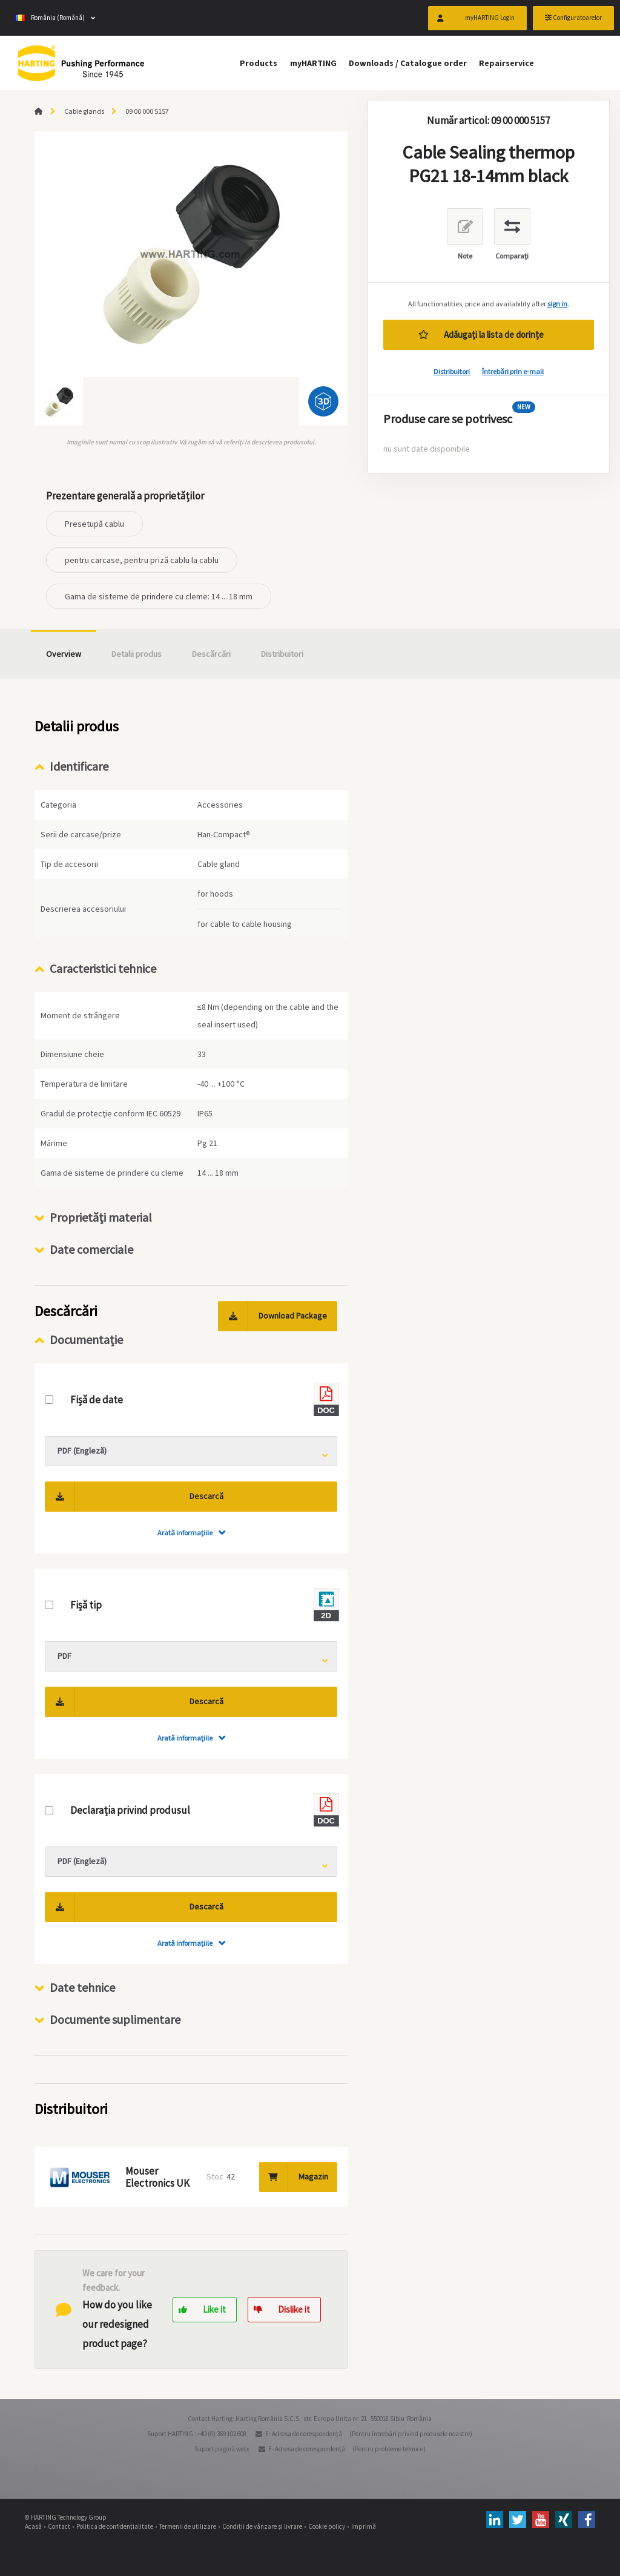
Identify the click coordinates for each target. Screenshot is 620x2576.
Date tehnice (82, 1987)
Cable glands (84, 111)
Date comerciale (91, 1249)
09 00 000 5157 (147, 111)
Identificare (79, 766)
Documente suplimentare (115, 2019)
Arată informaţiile (185, 1532)
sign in (557, 303)
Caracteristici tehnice (103, 968)
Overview (63, 653)
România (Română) (50, 18)
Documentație (86, 1339)
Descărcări (211, 653)
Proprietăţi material (101, 1217)
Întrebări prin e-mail (513, 371)
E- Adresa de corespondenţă (303, 2433)
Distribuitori (452, 371)
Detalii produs (136, 653)
